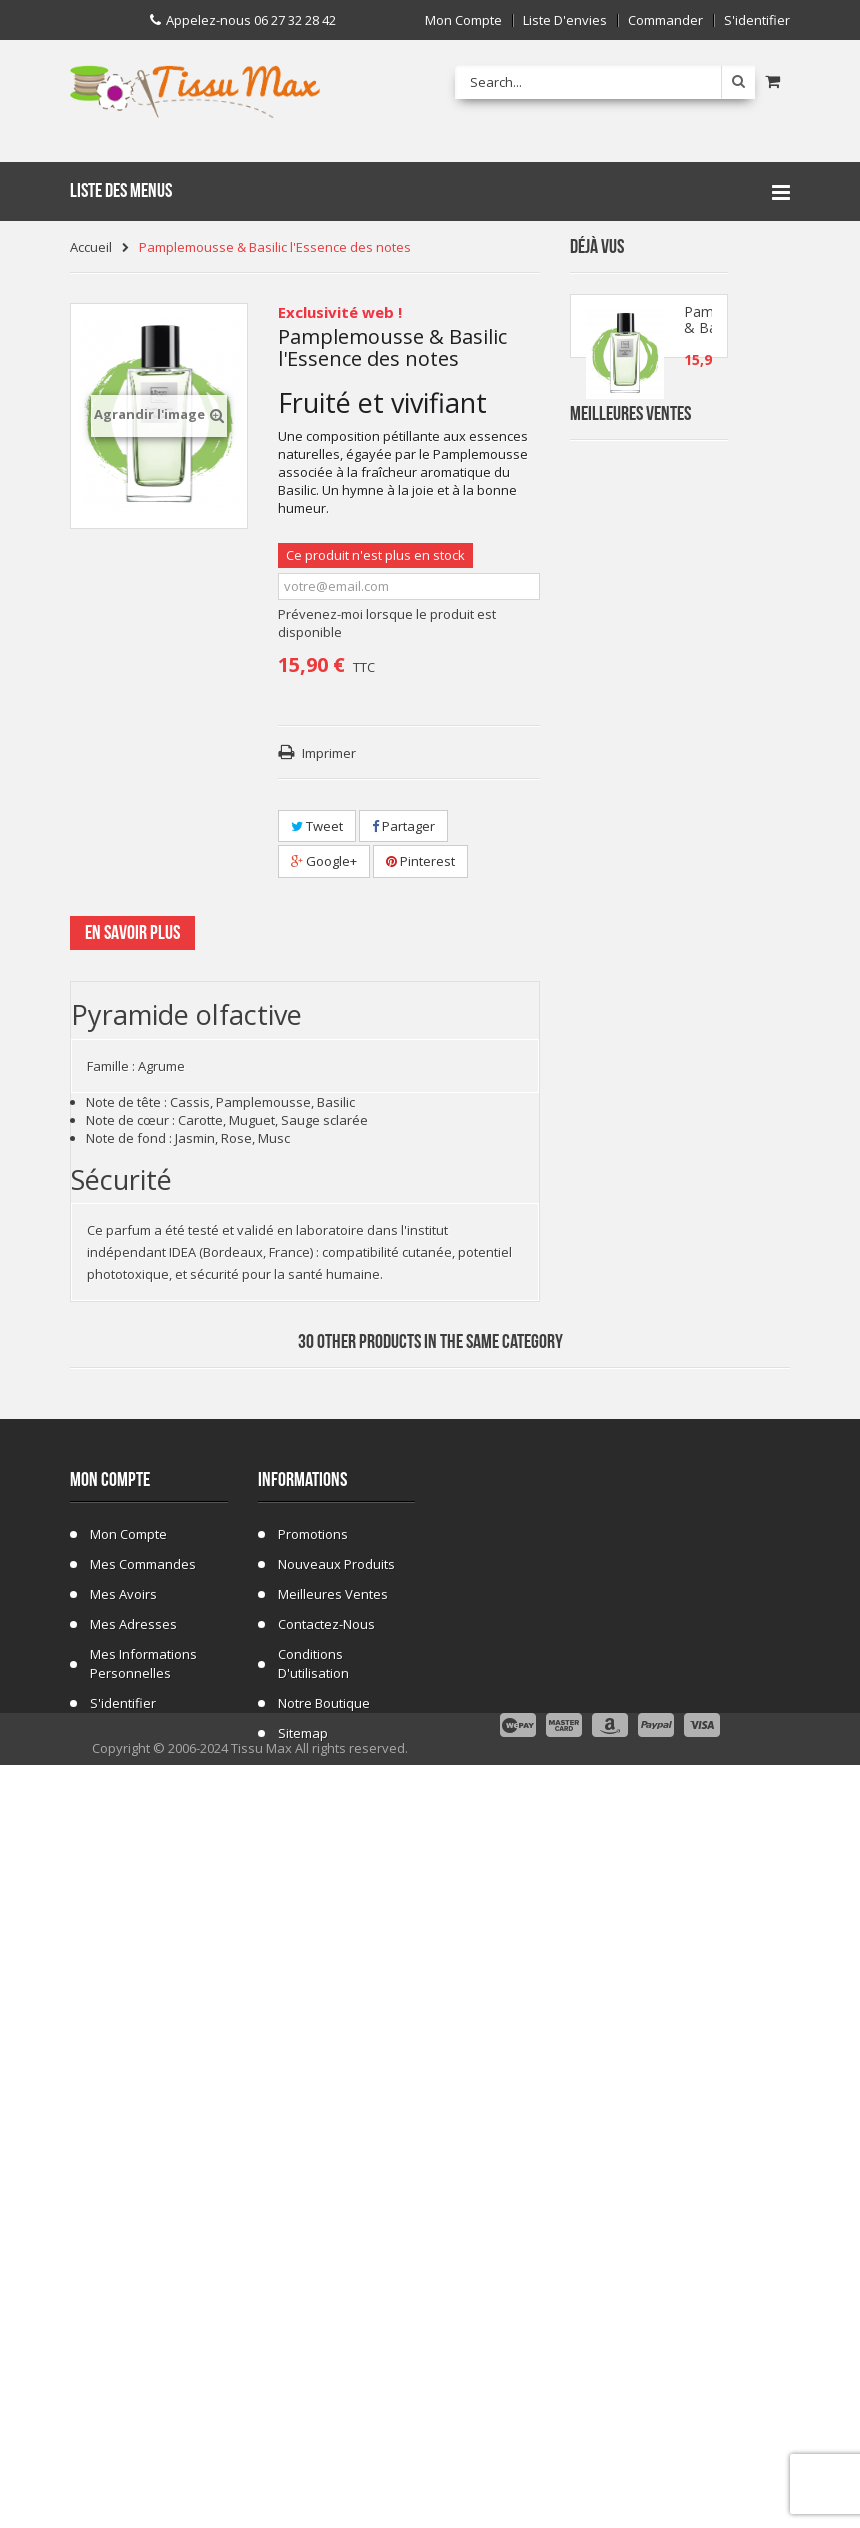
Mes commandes (143, 2235)
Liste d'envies (565, 20)
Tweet (317, 826)
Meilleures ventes (333, 2265)
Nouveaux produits (336, 2235)
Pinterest (420, 861)
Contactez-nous (326, 2295)
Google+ (324, 861)
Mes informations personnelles (143, 2334)
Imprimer (329, 753)
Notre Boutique (324, 2374)
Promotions (313, 2205)
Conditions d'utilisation (313, 2334)
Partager (403, 826)
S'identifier (757, 20)
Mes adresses (133, 2295)
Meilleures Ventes (630, 476)
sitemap (303, 2404)
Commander (665, 20)
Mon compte (463, 20)
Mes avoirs (123, 2265)
